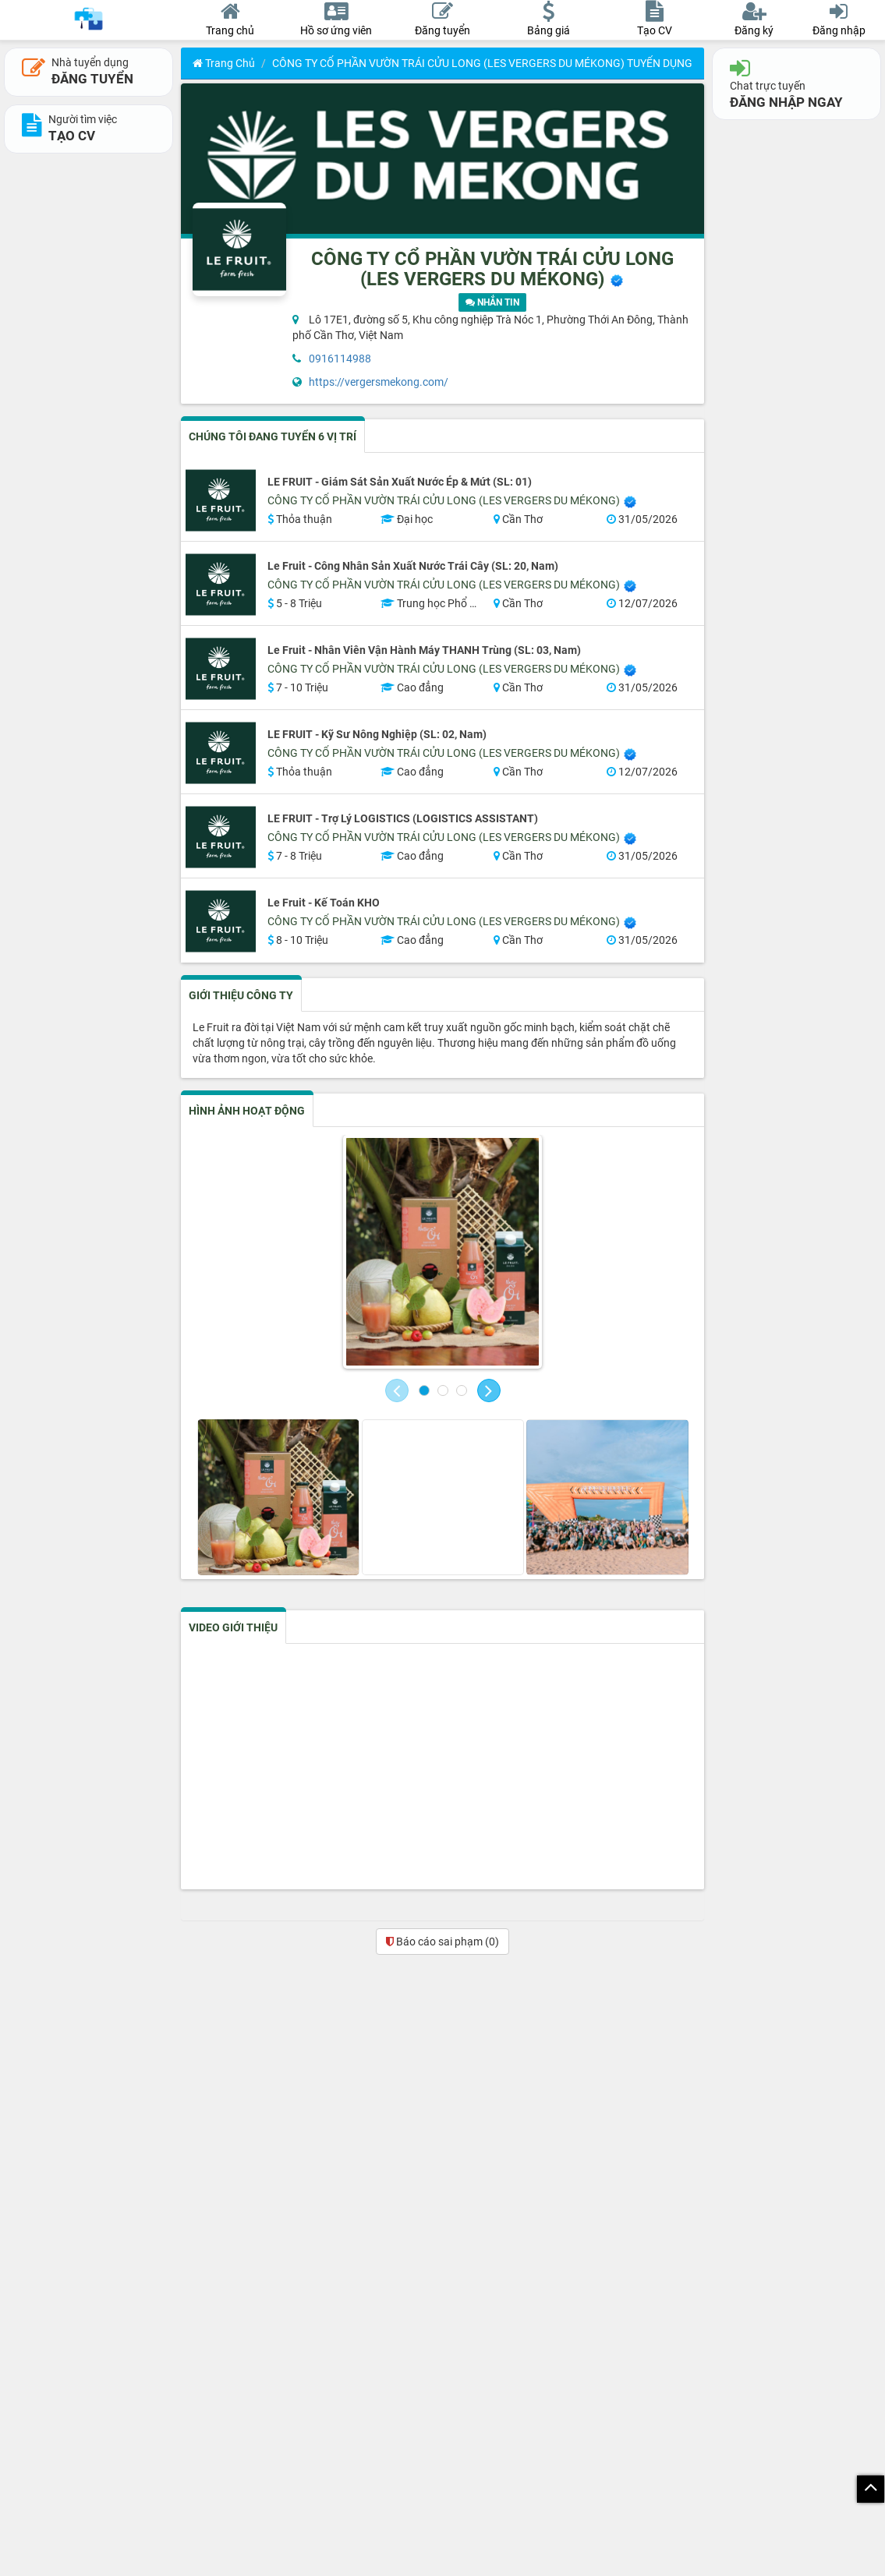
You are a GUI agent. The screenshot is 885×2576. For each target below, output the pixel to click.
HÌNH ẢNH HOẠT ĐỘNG (247, 1110)
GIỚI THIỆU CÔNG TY (241, 995)
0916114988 (340, 358)
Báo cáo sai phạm (442, 1941)
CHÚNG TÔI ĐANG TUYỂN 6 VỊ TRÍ (272, 436)
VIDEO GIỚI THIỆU (233, 1627)
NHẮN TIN (492, 302)
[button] (397, 1390)
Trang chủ (224, 63)
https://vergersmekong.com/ (378, 382)
